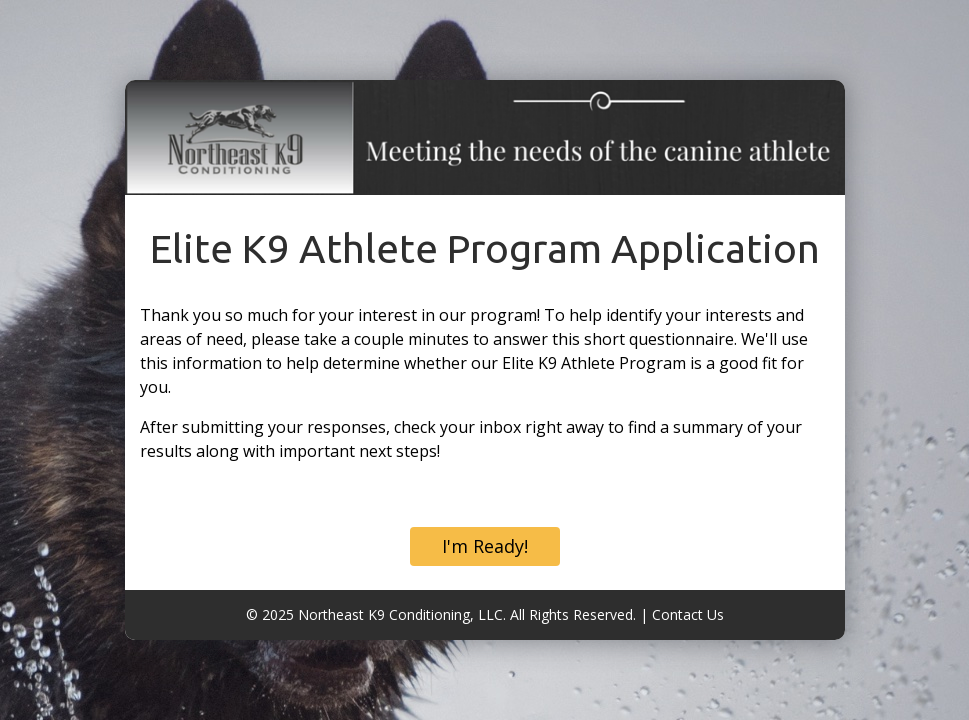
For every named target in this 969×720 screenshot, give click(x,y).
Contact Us (688, 614)
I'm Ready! (485, 546)
